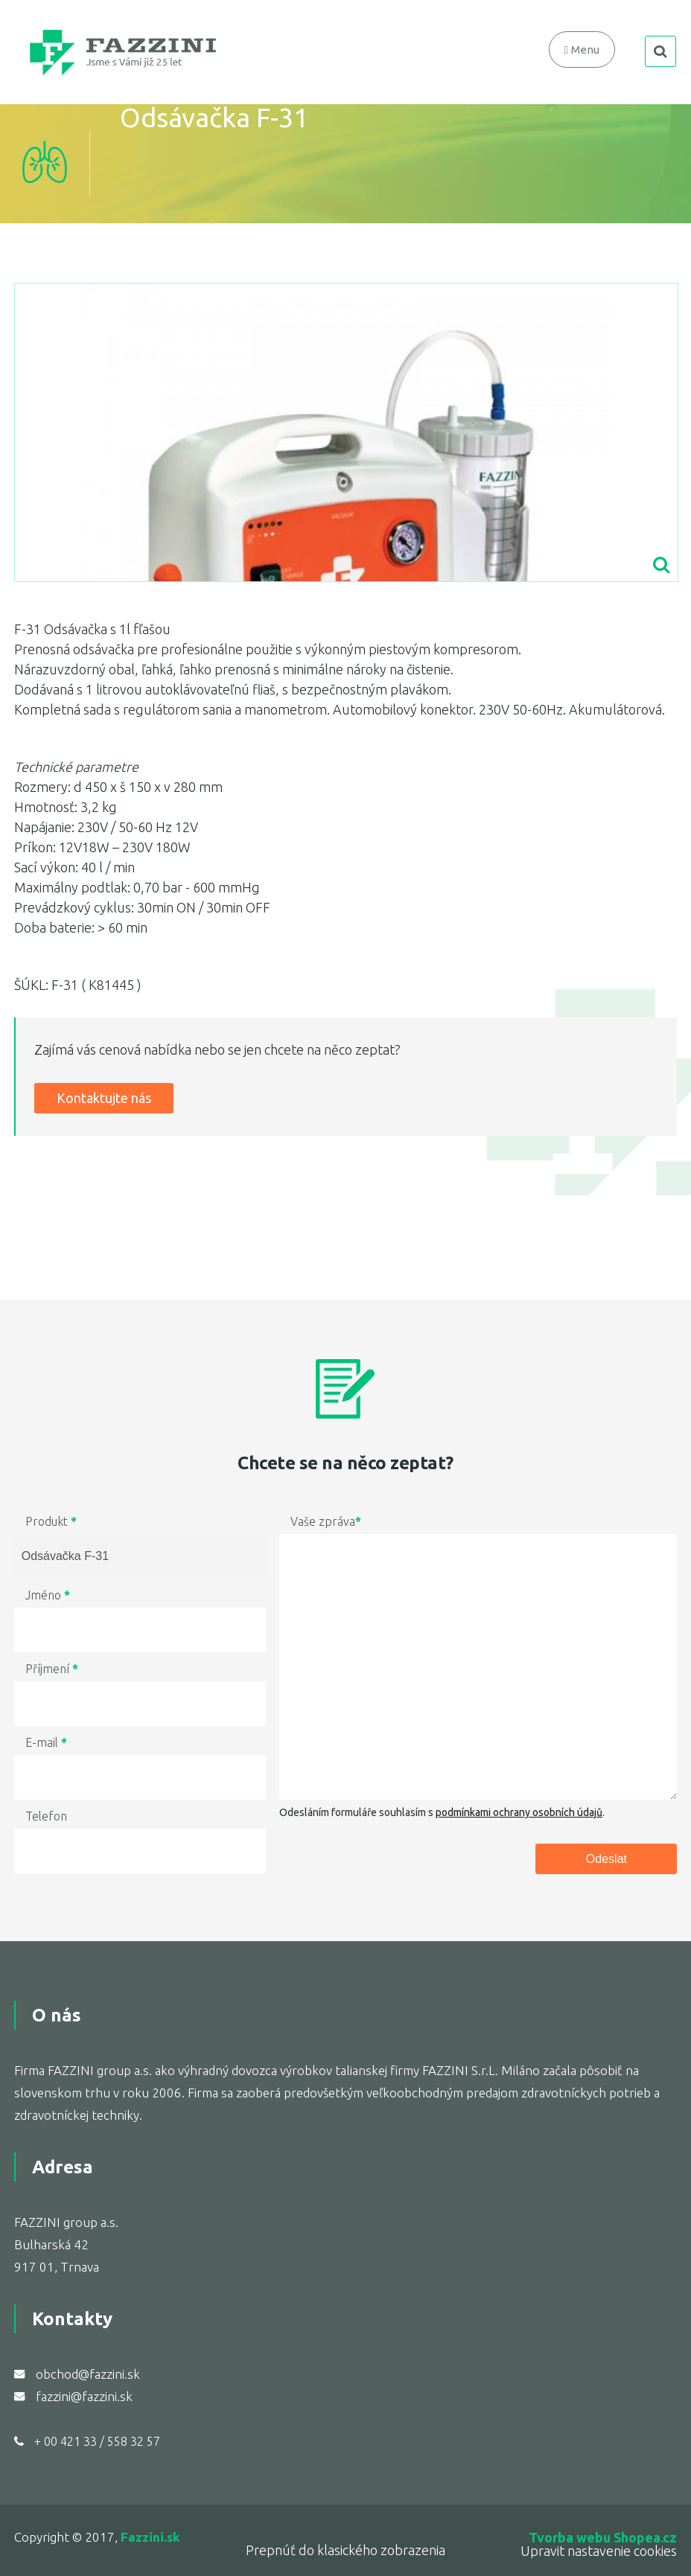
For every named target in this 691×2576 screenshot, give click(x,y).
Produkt (51, 1521)
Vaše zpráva (325, 1521)
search (660, 51)
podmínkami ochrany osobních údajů (519, 1812)
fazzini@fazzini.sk (84, 2396)
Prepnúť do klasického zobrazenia (345, 2550)
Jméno (47, 1595)
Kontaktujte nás (104, 1097)
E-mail (46, 1742)
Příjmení (51, 1668)
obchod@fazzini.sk (88, 2374)
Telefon (46, 1816)
